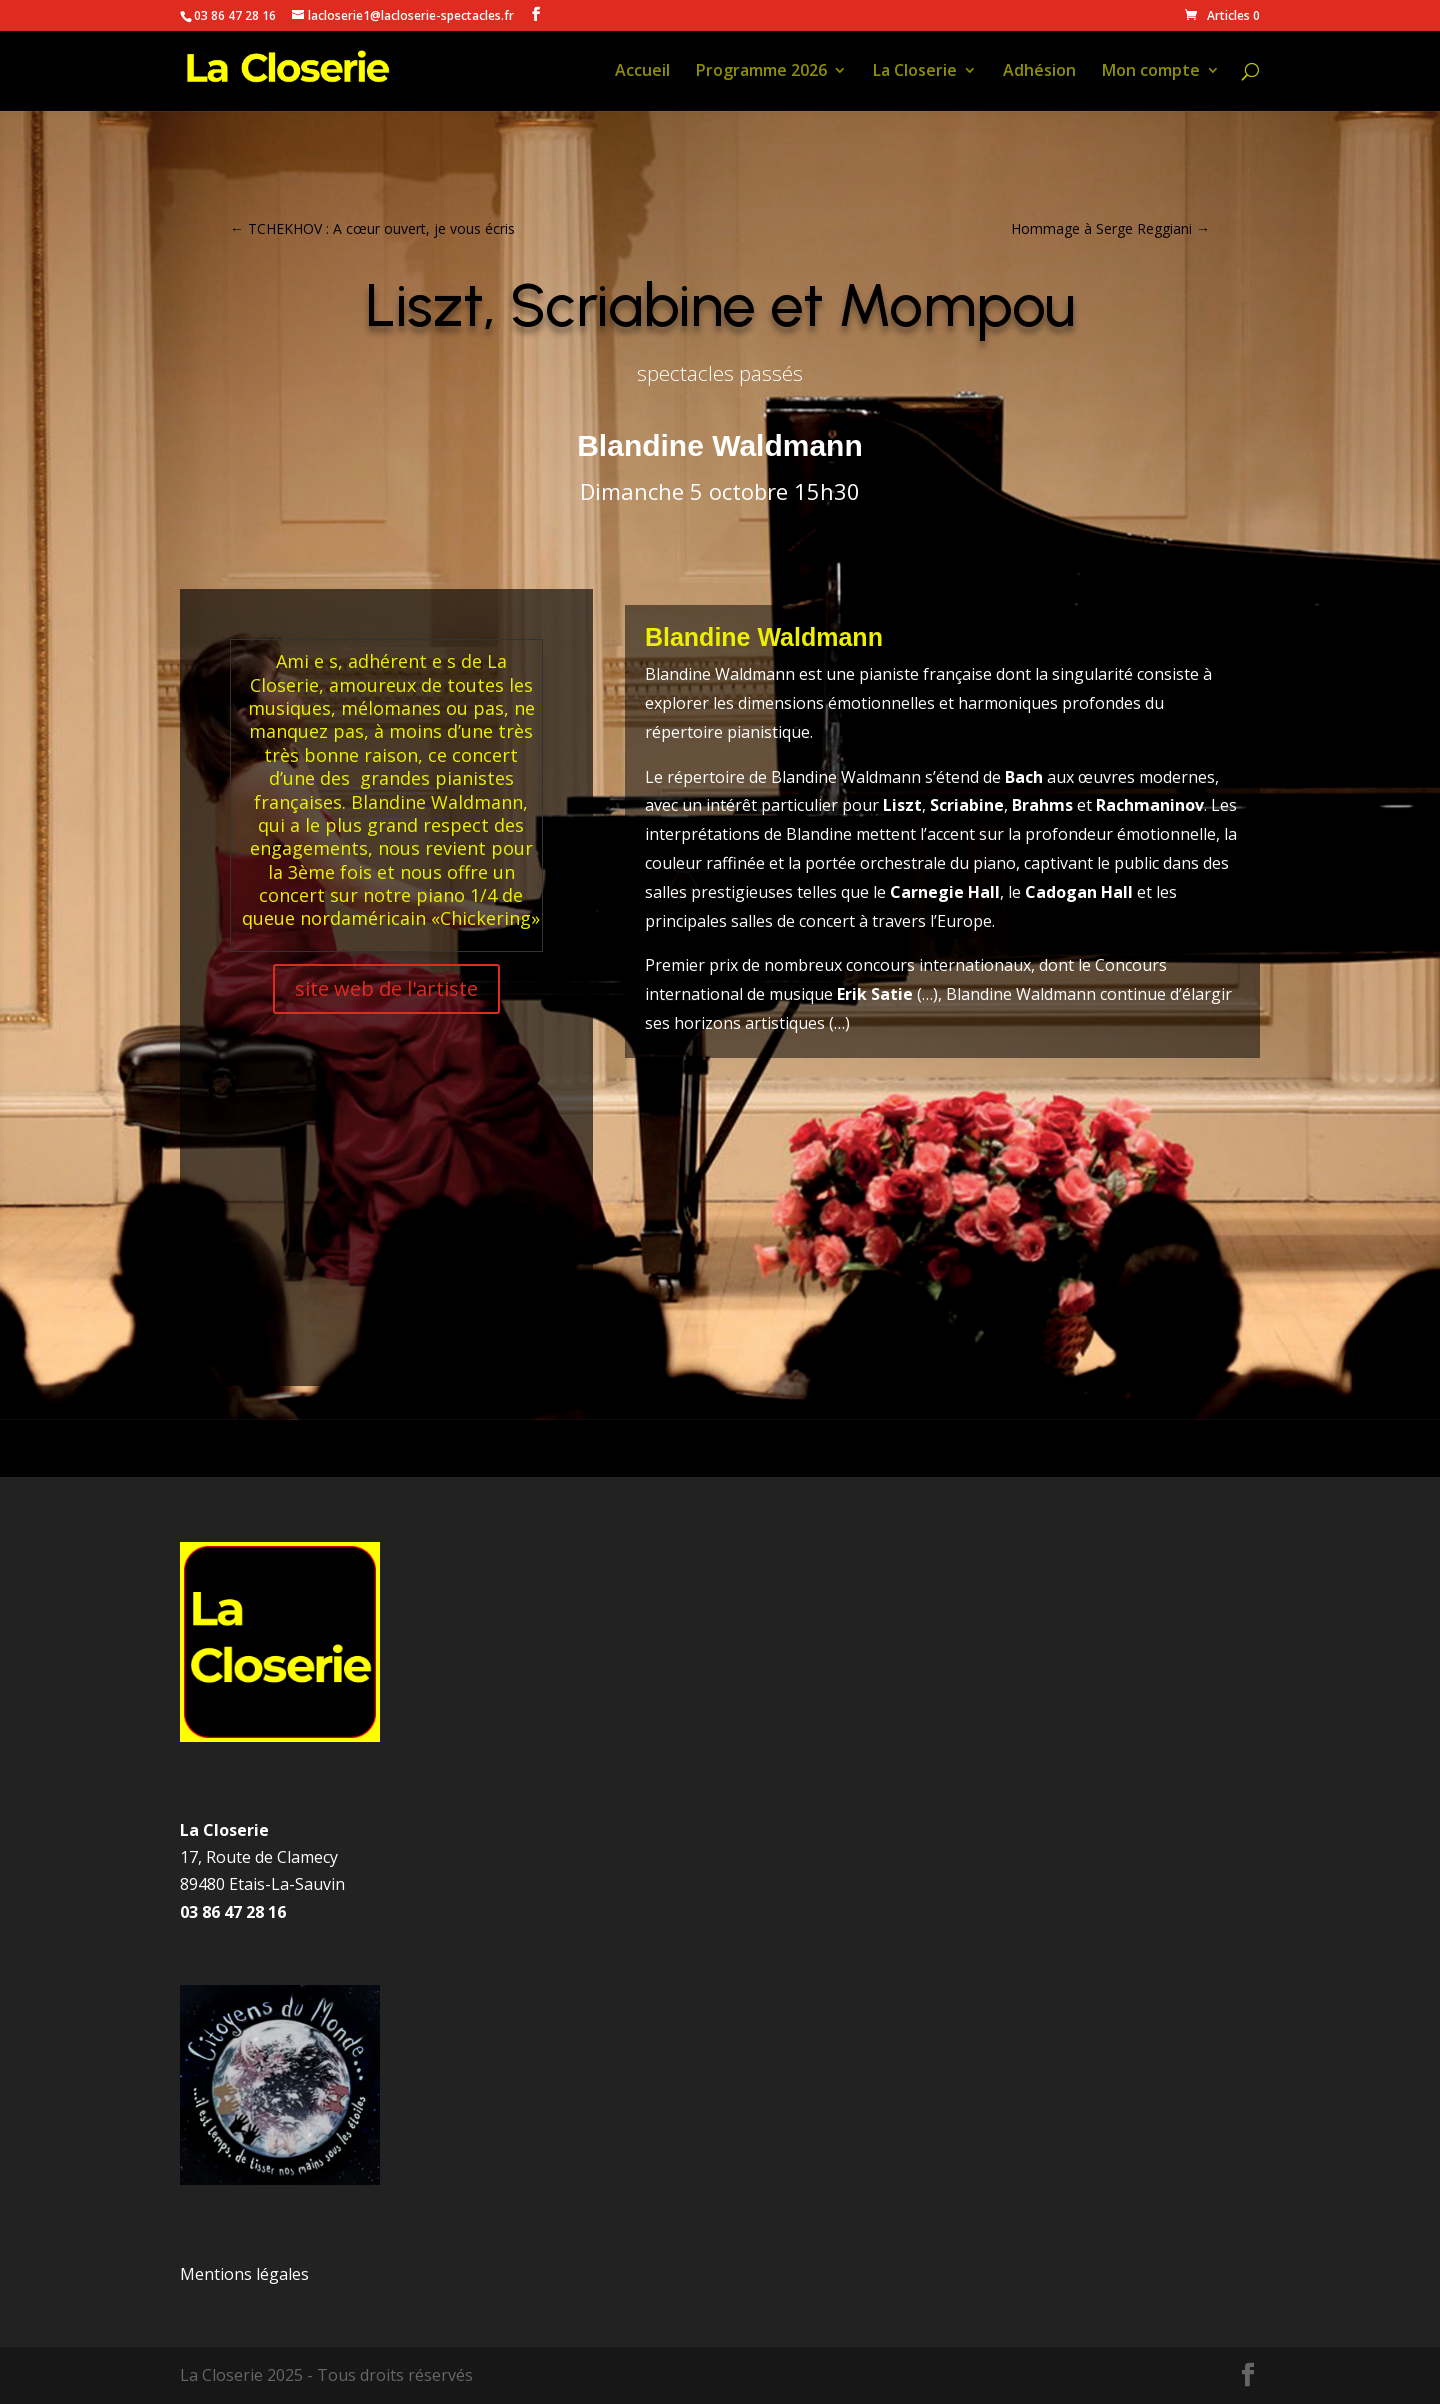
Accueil (642, 72)
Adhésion (1039, 72)
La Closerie (915, 72)
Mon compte (1151, 72)
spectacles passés (720, 373)
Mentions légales (244, 2274)
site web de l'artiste (386, 988)
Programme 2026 (761, 72)
